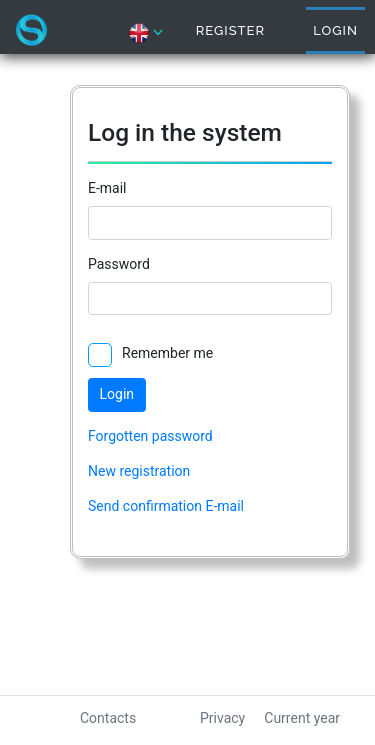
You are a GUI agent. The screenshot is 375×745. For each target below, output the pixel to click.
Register (230, 30)
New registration (139, 471)
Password (119, 264)
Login (335, 30)
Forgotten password (150, 436)
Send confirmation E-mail (166, 506)
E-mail (107, 188)
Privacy (222, 718)
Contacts (108, 718)
